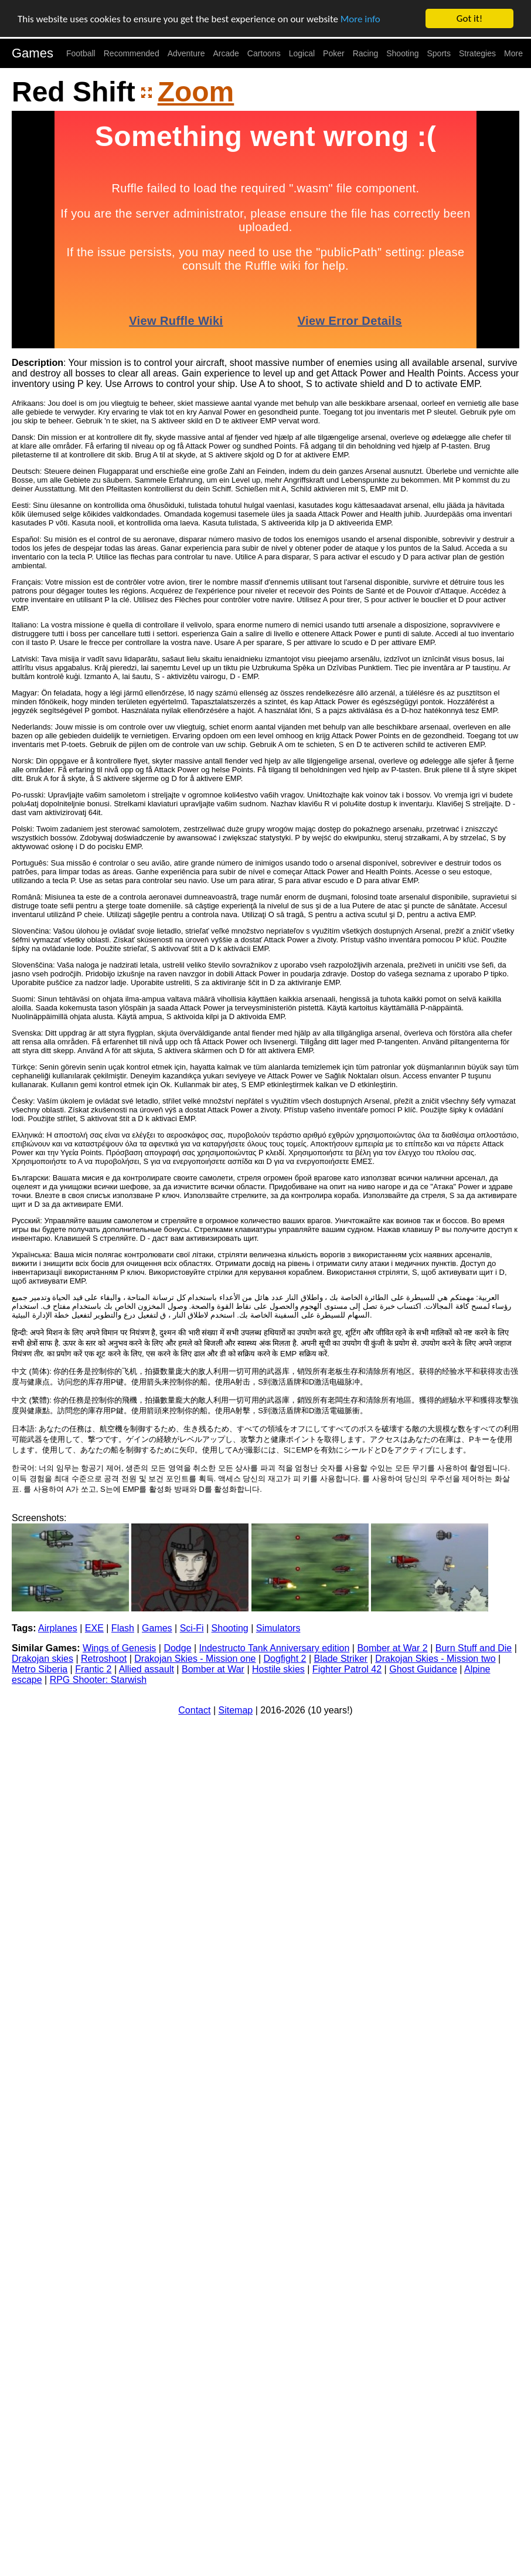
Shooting (402, 53)
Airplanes (57, 1628)
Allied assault (146, 1669)
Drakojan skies (42, 1659)
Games (32, 53)
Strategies (477, 53)
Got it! (469, 18)
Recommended (131, 53)
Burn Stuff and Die (473, 1648)
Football (81, 53)
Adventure (186, 53)
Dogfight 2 (285, 1659)
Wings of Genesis (119, 1648)
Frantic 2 (93, 1669)
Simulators (278, 1628)
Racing (366, 53)
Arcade (226, 53)
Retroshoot (104, 1659)
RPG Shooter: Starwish (98, 1680)
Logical (302, 53)
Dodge (177, 1648)
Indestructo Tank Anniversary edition (274, 1648)
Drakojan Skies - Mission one (195, 1659)
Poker (334, 53)
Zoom (196, 91)
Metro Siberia (39, 1669)
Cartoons (264, 53)
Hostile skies (278, 1669)
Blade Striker (341, 1659)
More (513, 53)
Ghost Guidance (423, 1669)
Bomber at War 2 (392, 1648)
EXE (94, 1628)
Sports (439, 53)
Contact (194, 1710)
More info (360, 19)
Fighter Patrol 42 (347, 1669)
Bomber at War (213, 1669)
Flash (122, 1628)
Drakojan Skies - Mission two (435, 1659)
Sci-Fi (192, 1628)
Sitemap (236, 1710)
